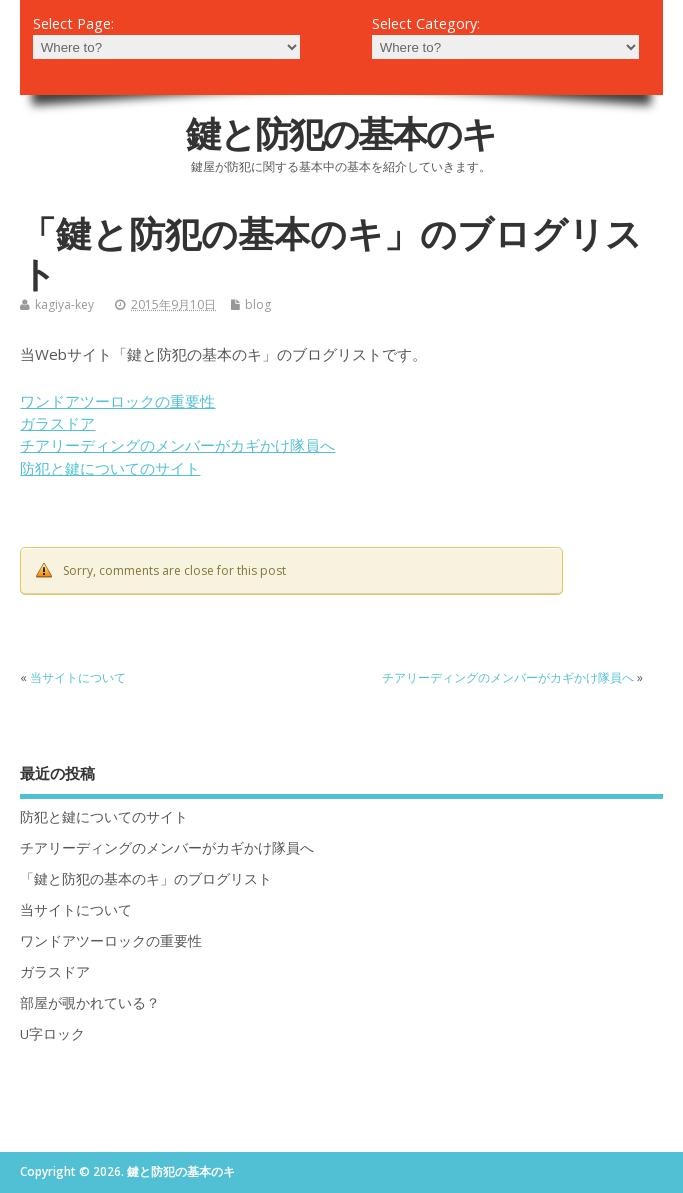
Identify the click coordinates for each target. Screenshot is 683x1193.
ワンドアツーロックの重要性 (117, 401)
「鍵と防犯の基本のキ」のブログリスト (146, 879)
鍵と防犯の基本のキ (341, 133)
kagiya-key (64, 304)
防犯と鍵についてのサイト (110, 468)
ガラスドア (57, 423)
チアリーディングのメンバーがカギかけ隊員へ (177, 445)
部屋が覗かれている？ (90, 1003)
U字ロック (52, 1034)
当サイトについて (78, 677)
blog (258, 304)
